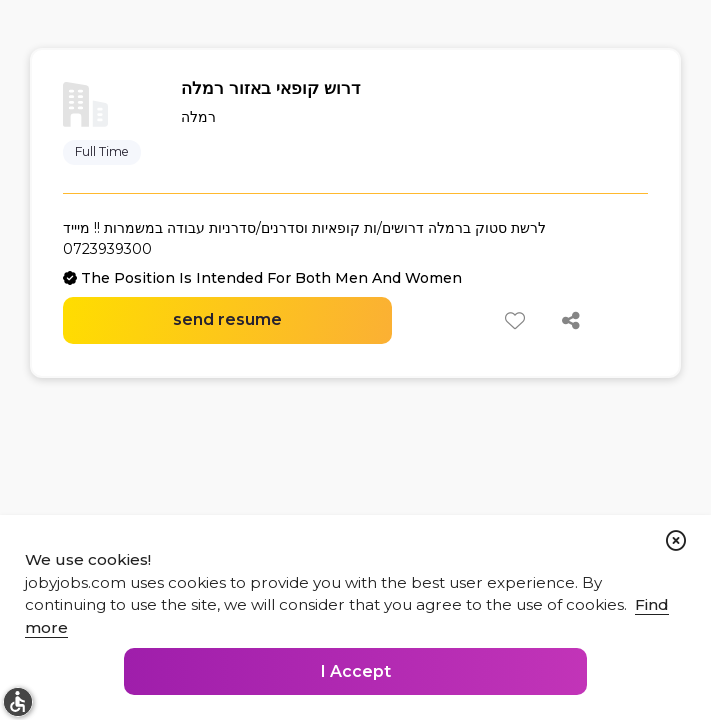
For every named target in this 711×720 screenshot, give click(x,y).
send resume (227, 319)
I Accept (356, 671)
